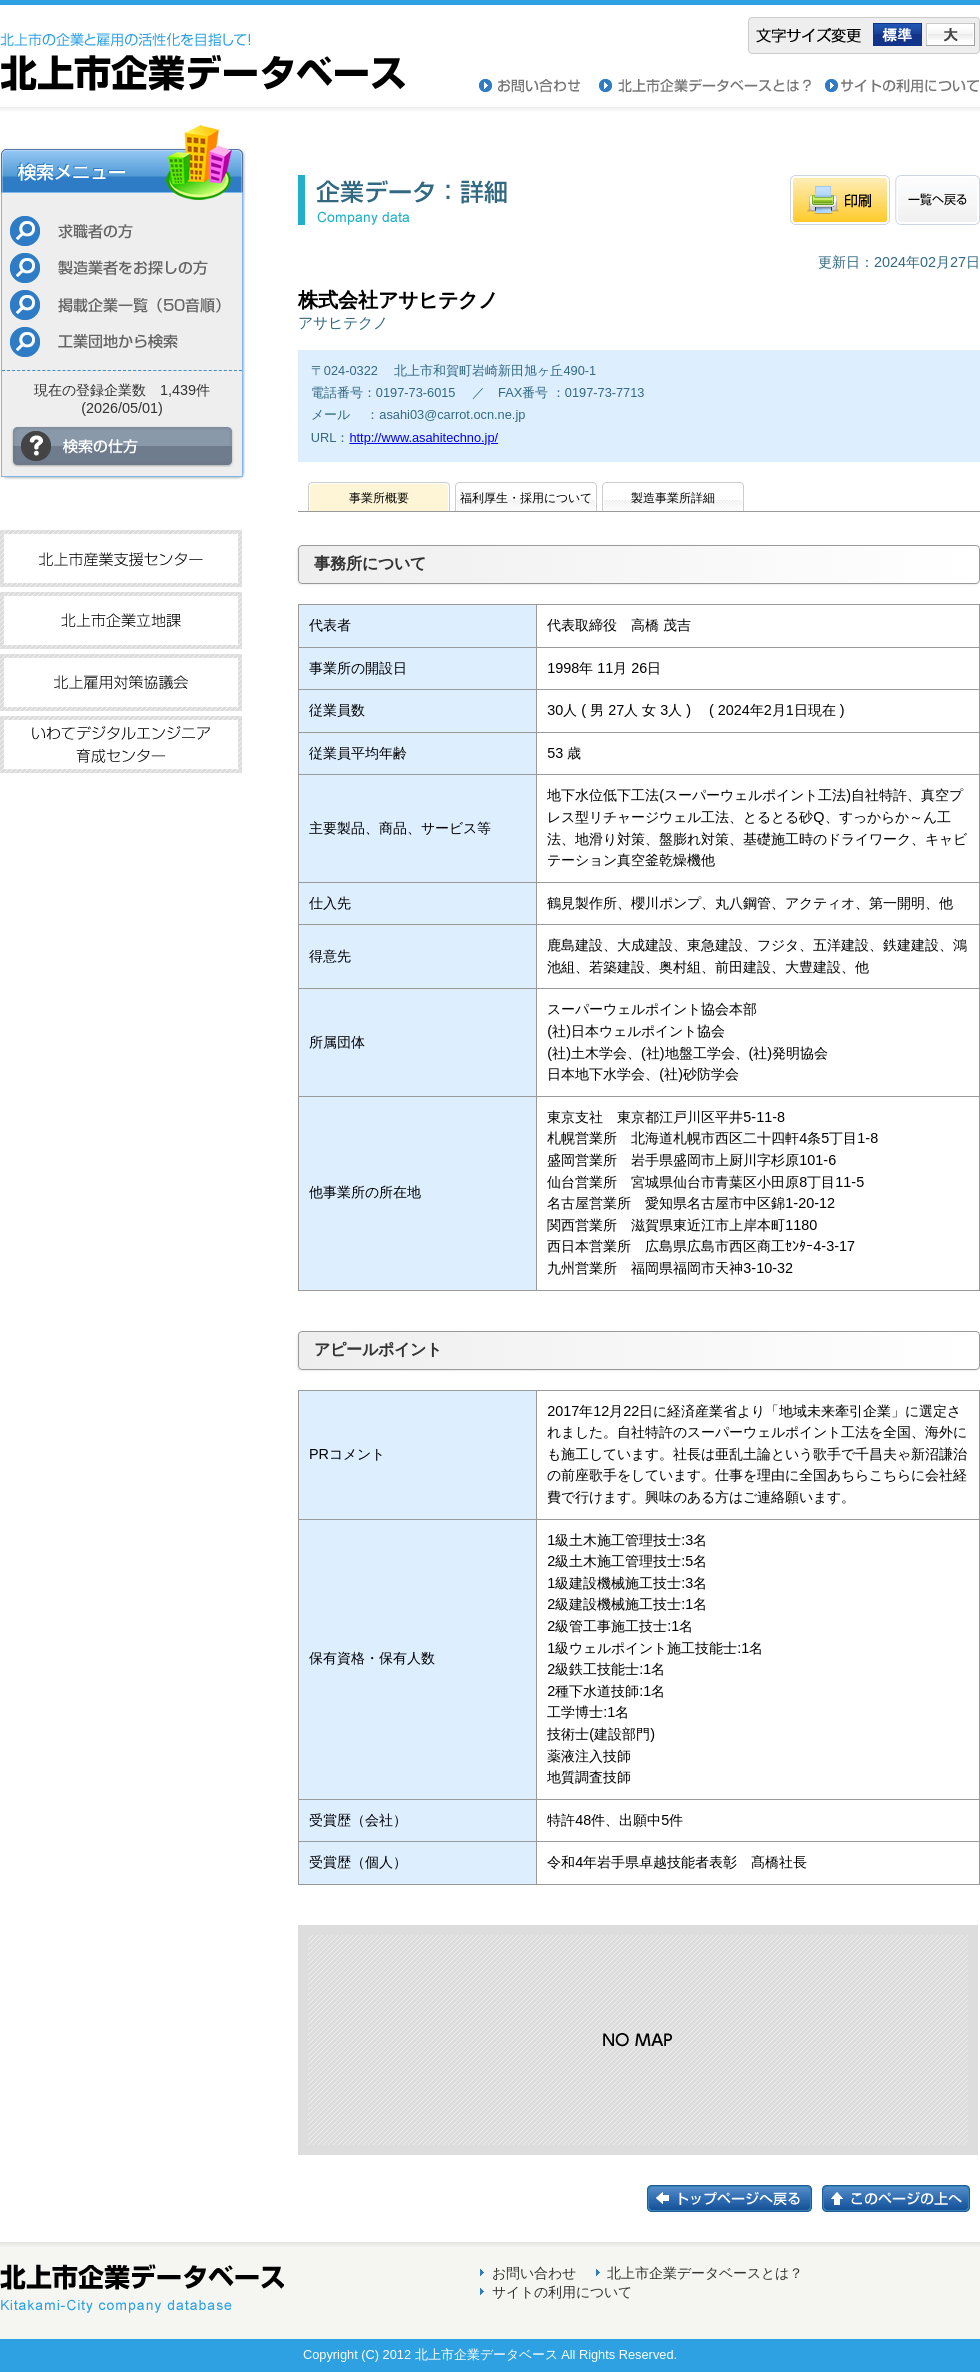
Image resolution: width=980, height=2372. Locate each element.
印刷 (840, 200)
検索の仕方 (123, 446)
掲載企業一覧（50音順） (122, 304)
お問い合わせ (539, 86)
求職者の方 (122, 230)
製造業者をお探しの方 (122, 267)
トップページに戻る (734, 2198)
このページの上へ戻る (901, 2198)
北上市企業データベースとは (712, 86)
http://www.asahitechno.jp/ (423, 437)
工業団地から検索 (122, 341)
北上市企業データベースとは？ (705, 2273)
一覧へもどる (937, 200)
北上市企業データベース (202, 48)
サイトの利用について (902, 86)
